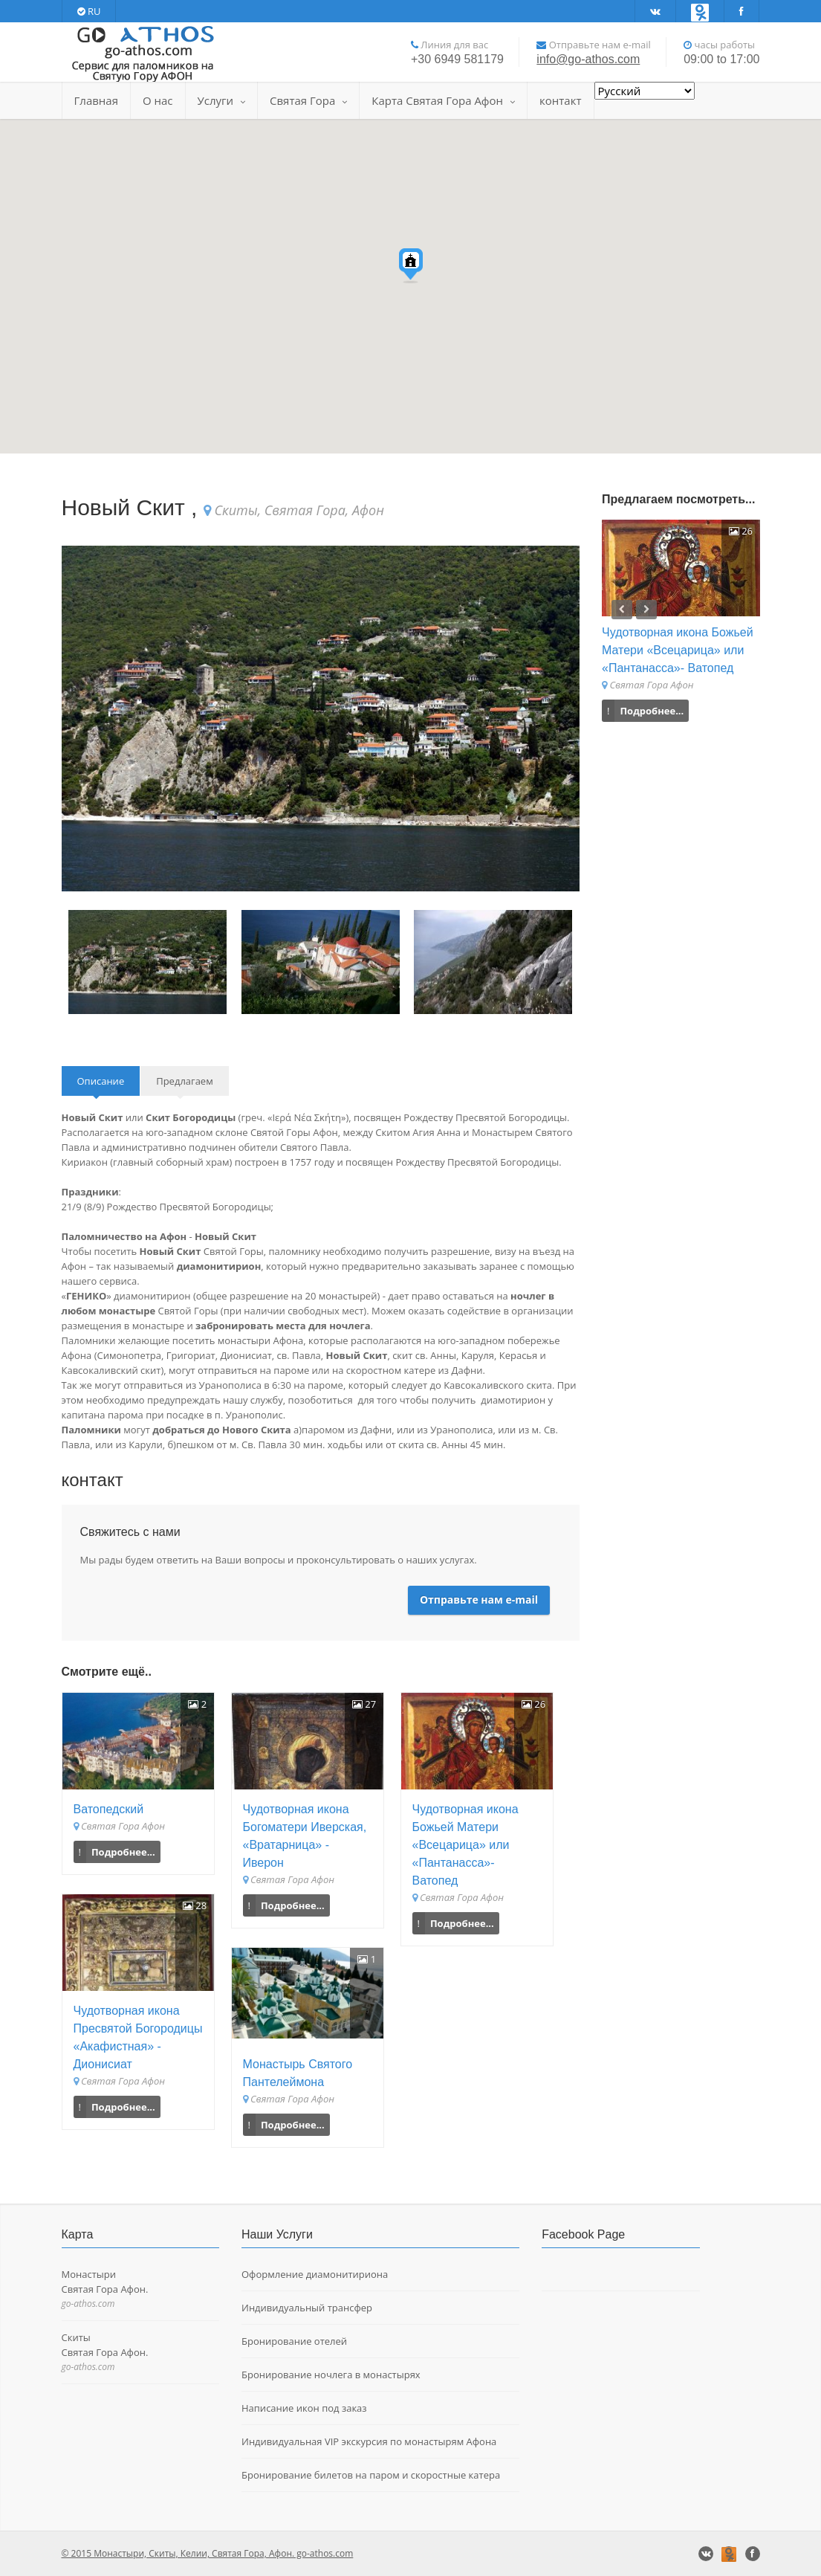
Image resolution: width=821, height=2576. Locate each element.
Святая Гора (308, 100)
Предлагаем (184, 1081)
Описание (101, 1081)
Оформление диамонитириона (314, 2274)
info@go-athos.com (588, 59)
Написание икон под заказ (304, 2408)
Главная (96, 100)
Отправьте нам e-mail (479, 1599)
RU (89, 11)
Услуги (221, 100)
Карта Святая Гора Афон (443, 100)
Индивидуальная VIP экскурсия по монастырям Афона (368, 2441)
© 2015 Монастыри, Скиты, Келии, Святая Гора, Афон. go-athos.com (208, 2553)
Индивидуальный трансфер (306, 2307)
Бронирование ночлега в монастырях (331, 2374)
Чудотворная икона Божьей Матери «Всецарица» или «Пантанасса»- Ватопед (465, 1845)
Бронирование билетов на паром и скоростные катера (370, 2475)
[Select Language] (644, 91)
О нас (158, 100)
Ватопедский (109, 1809)
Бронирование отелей (294, 2341)
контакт (560, 100)
